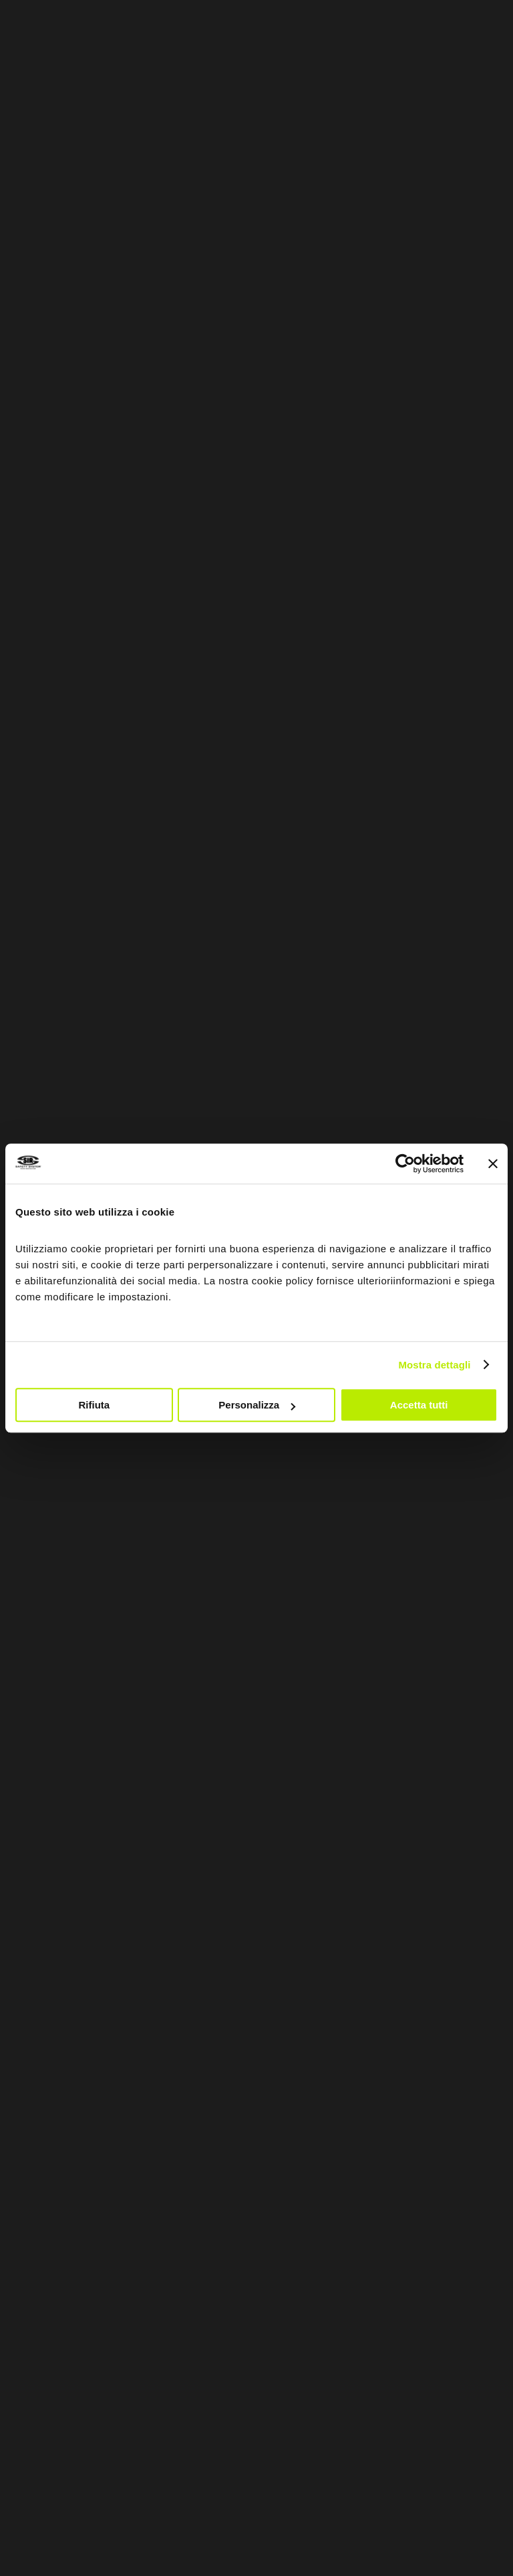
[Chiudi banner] (493, 1163)
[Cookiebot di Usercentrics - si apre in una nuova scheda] (405, 1163)
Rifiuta (94, 1404)
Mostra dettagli (434, 1364)
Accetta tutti (419, 1404)
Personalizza (256, 1404)
